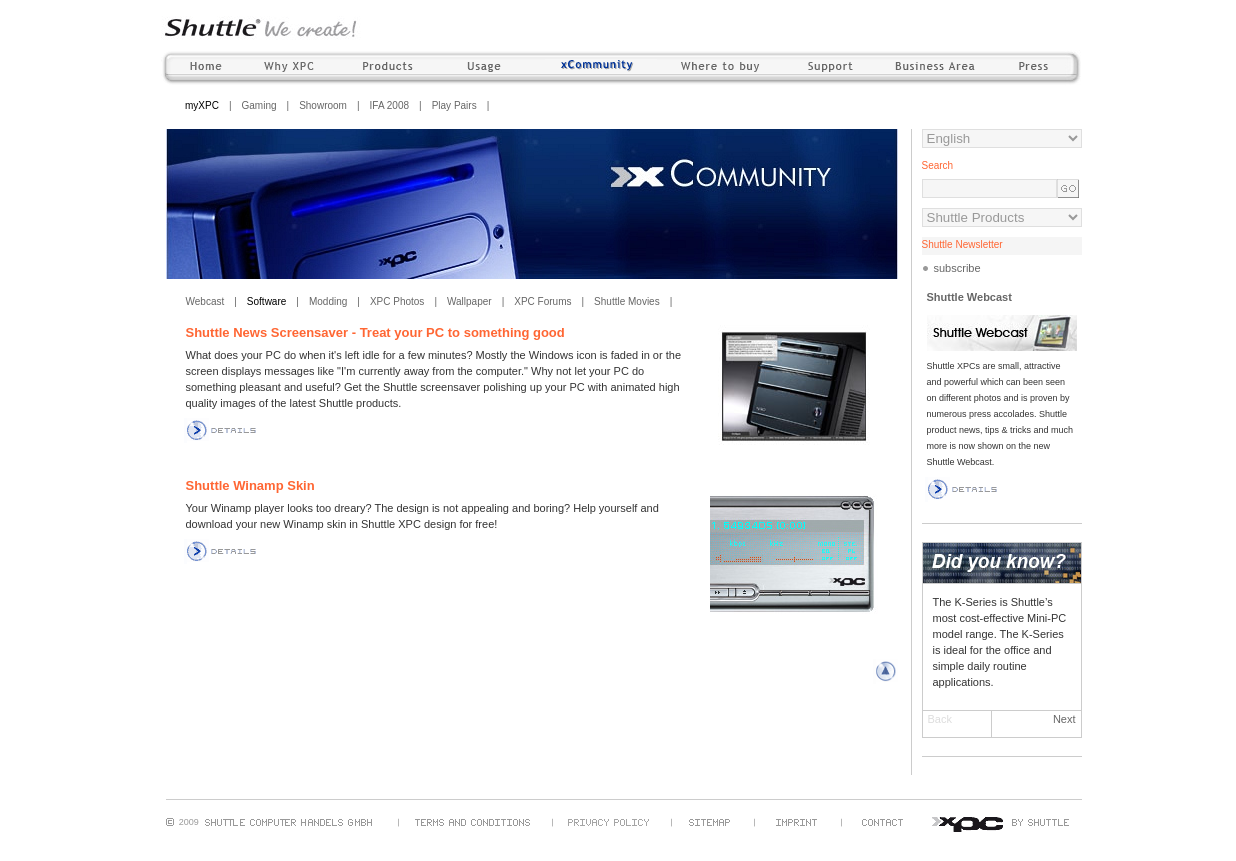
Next (1064, 719)
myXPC (202, 105)
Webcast (205, 301)
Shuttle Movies (627, 301)
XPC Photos (397, 301)
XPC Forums (542, 301)
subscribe (957, 268)
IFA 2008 (389, 105)
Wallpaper (469, 301)
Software (266, 301)
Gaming (259, 105)
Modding (328, 301)
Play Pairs (454, 105)
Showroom (323, 105)
